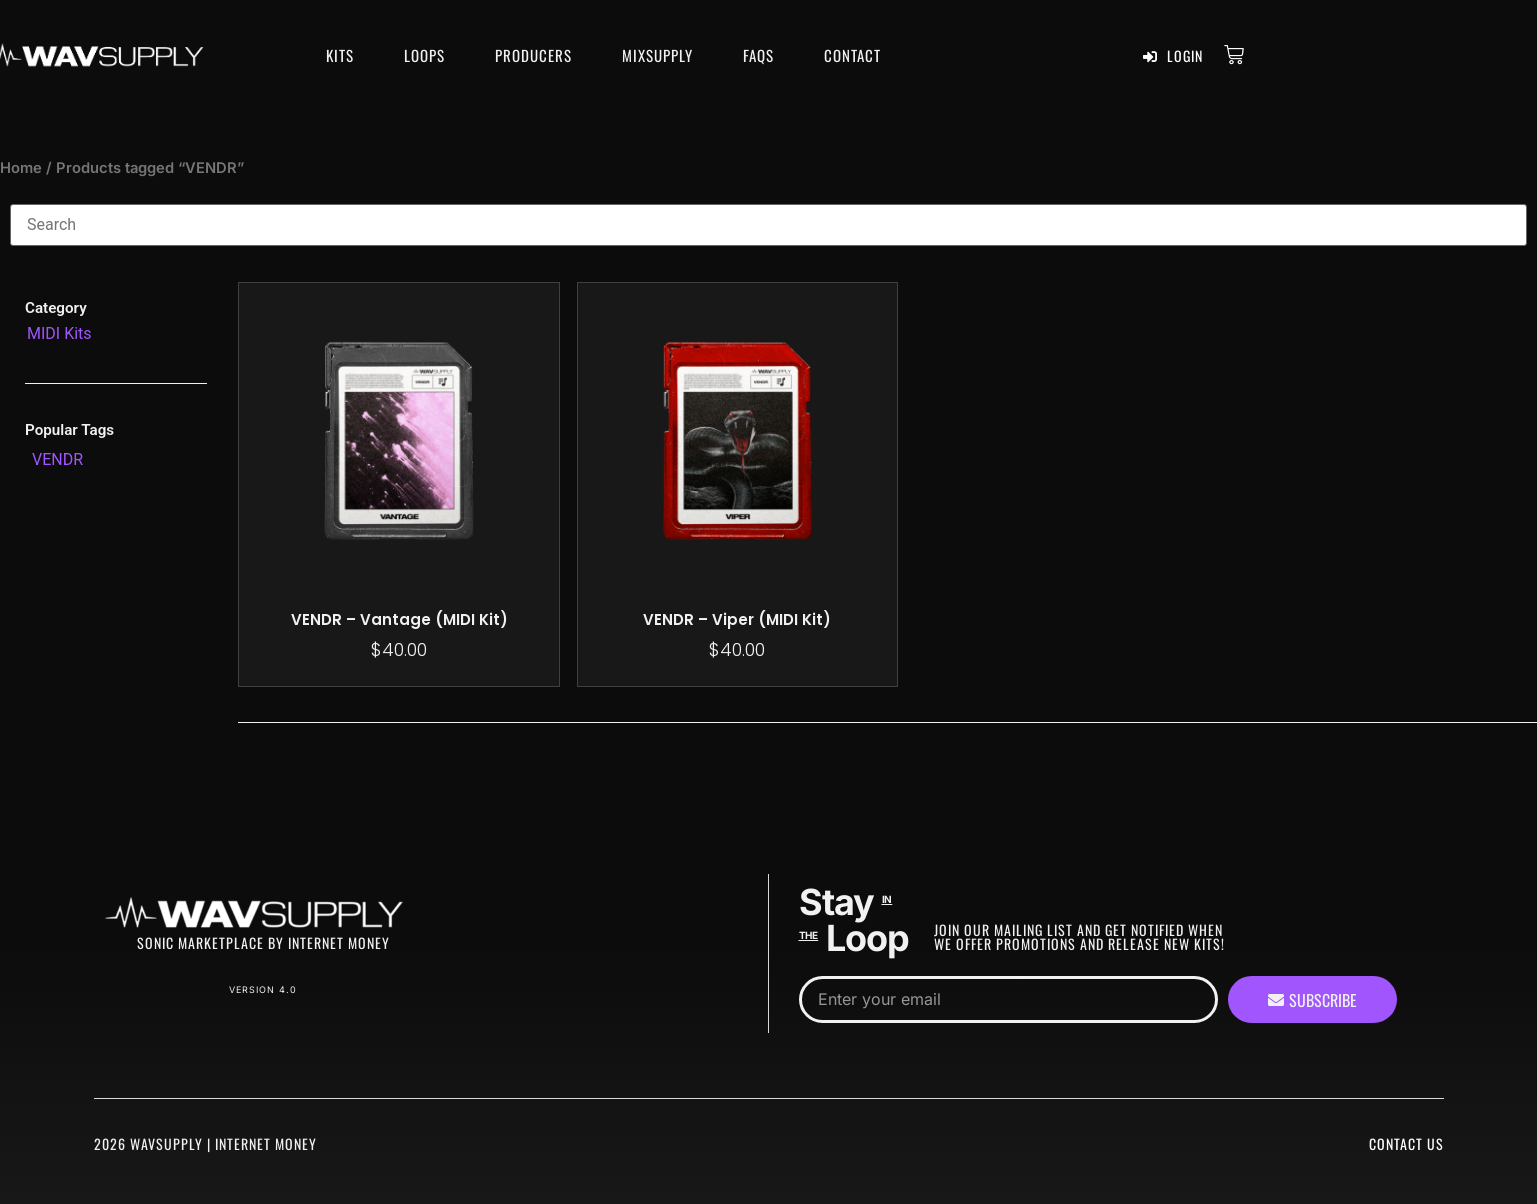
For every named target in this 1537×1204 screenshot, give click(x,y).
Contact (852, 55)
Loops (424, 55)
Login (1173, 55)
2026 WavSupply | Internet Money (205, 1143)
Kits (340, 55)
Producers (533, 55)
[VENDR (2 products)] (57, 460)
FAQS (758, 55)
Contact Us (1406, 1143)
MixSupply (657, 55)
